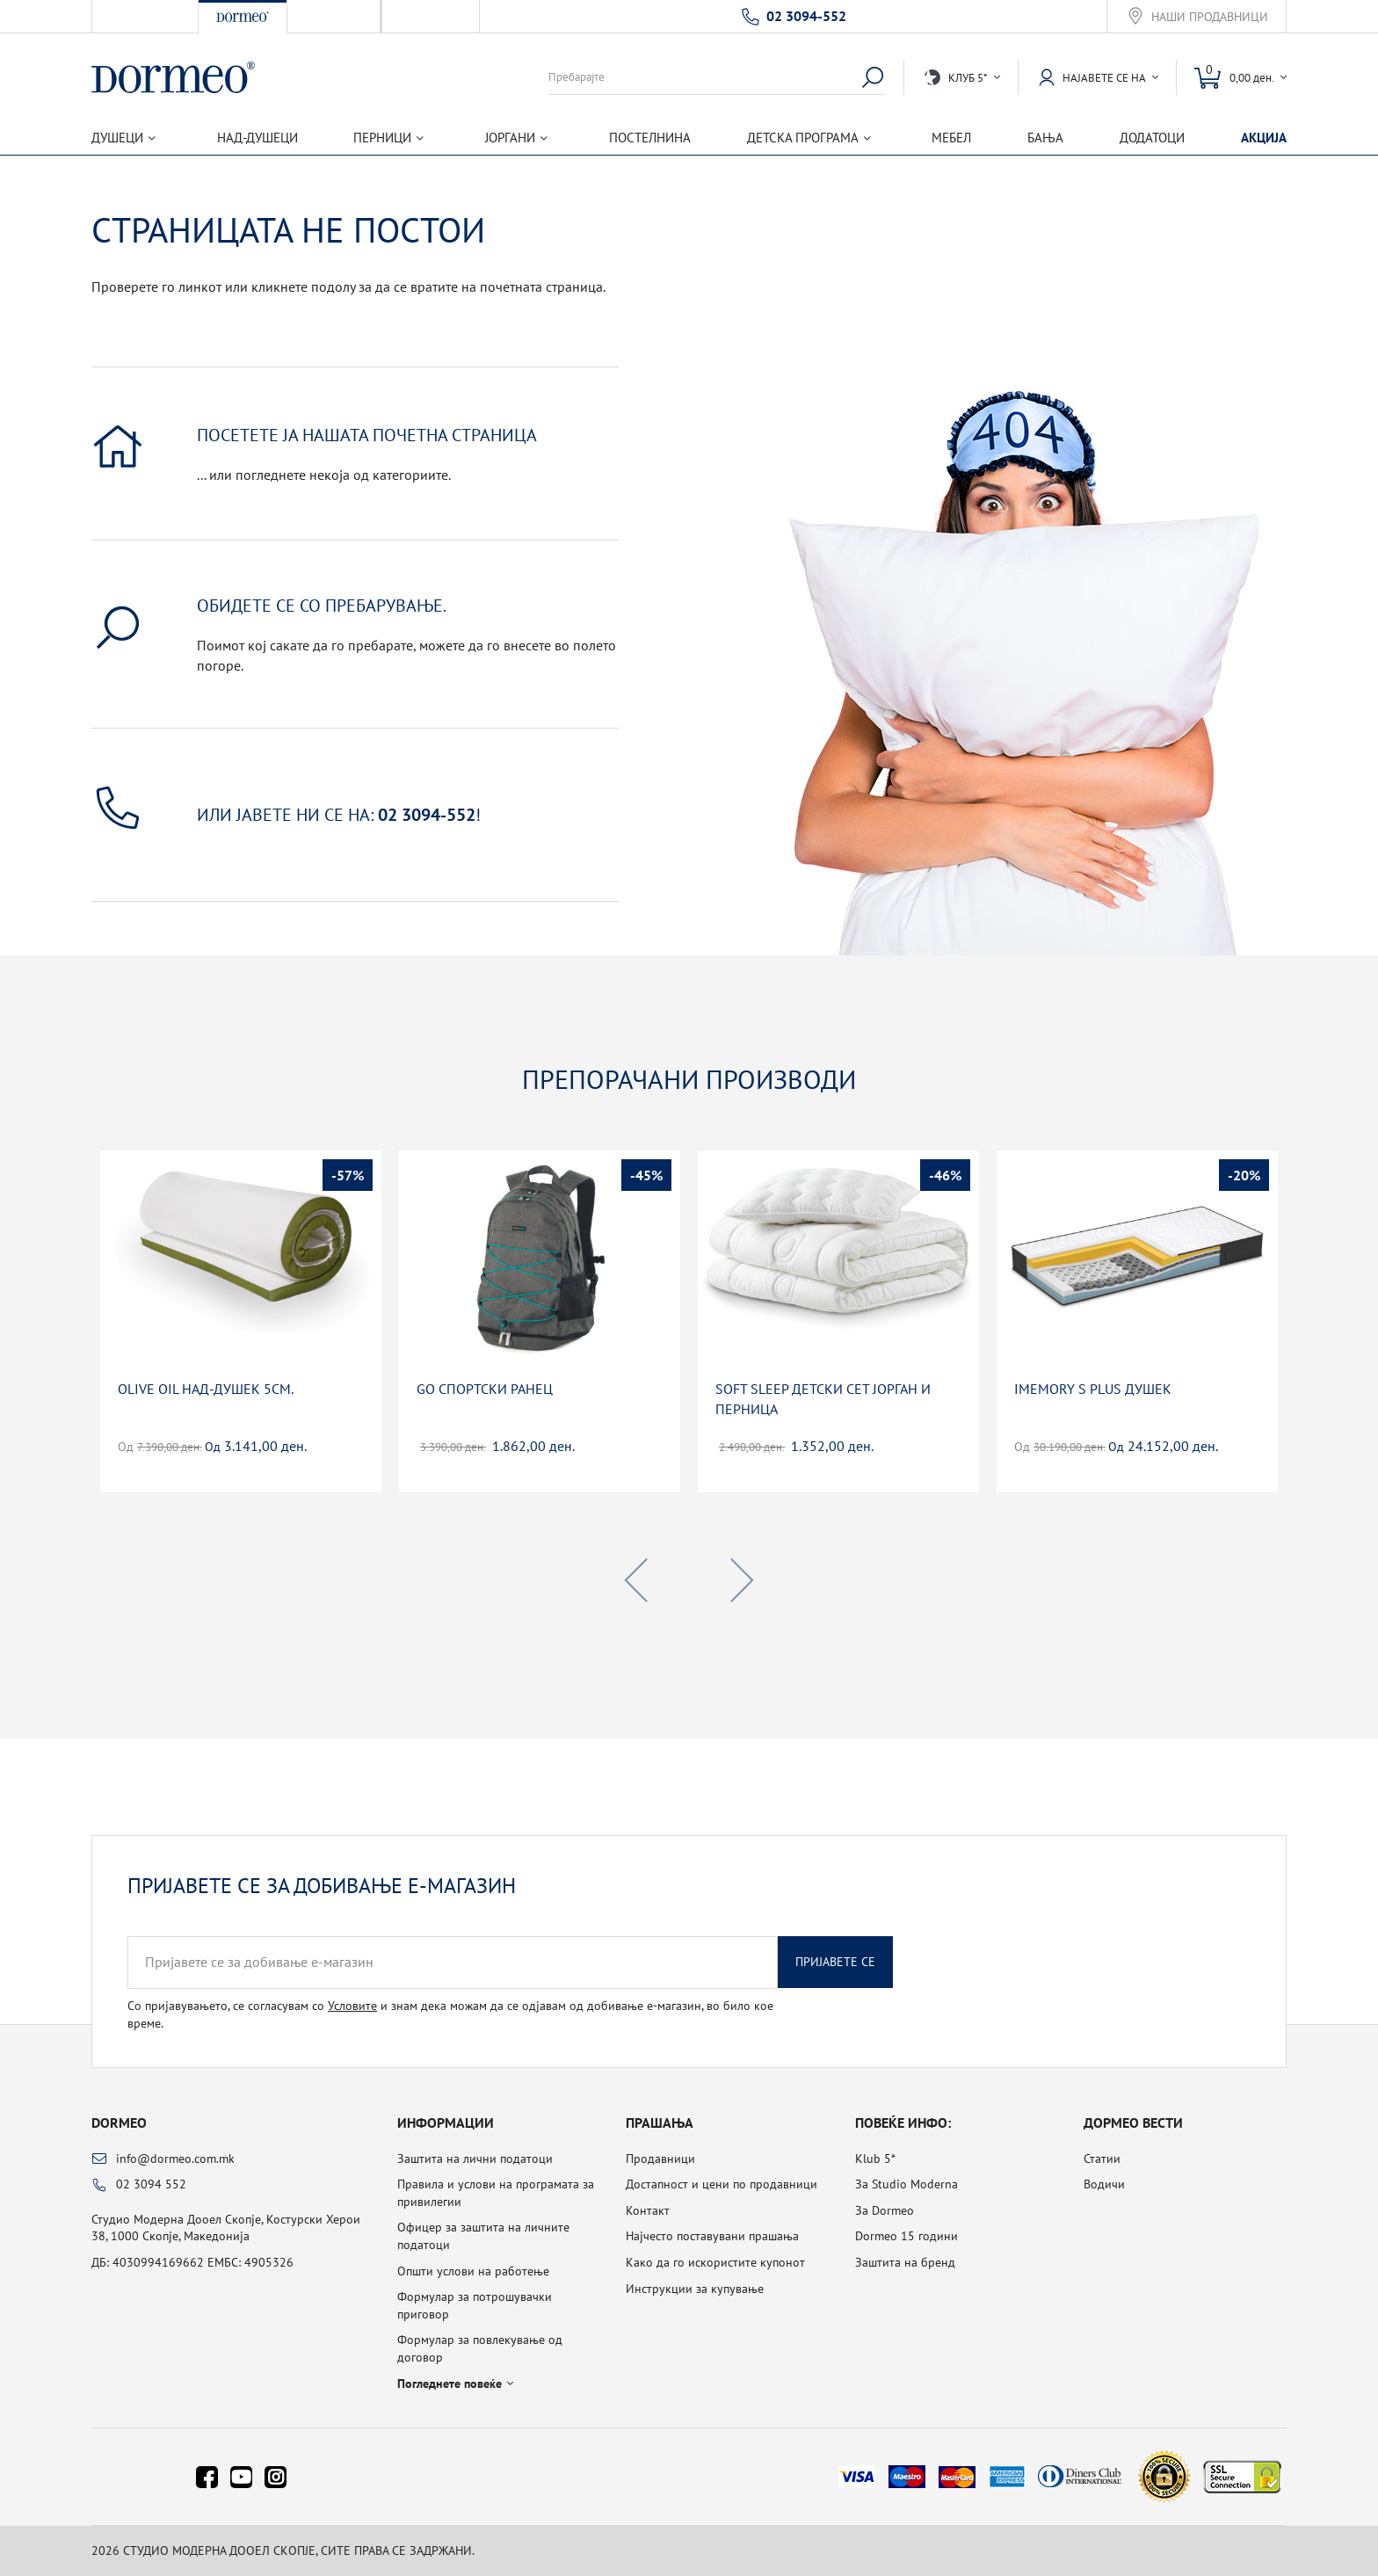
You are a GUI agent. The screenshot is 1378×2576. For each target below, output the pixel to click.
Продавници (660, 2158)
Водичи (1104, 2184)
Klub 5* (875, 2158)
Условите (352, 2006)
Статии (1102, 2158)
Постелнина (650, 137)
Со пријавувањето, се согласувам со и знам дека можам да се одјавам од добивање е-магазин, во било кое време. (450, 2014)
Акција (1264, 137)
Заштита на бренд (905, 2262)
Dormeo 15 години (906, 2236)
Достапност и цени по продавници (721, 2184)
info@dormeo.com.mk (175, 2158)
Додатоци (1152, 137)
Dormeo (119, 2122)
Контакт (648, 2210)
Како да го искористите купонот (715, 2262)
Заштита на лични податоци (475, 2158)
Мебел (951, 137)
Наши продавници (1209, 17)
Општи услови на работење (473, 2271)
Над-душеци (257, 137)
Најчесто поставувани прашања (712, 2236)
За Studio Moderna (906, 2184)
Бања (1045, 137)
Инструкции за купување (695, 2289)
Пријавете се (835, 1962)
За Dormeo (884, 2210)
